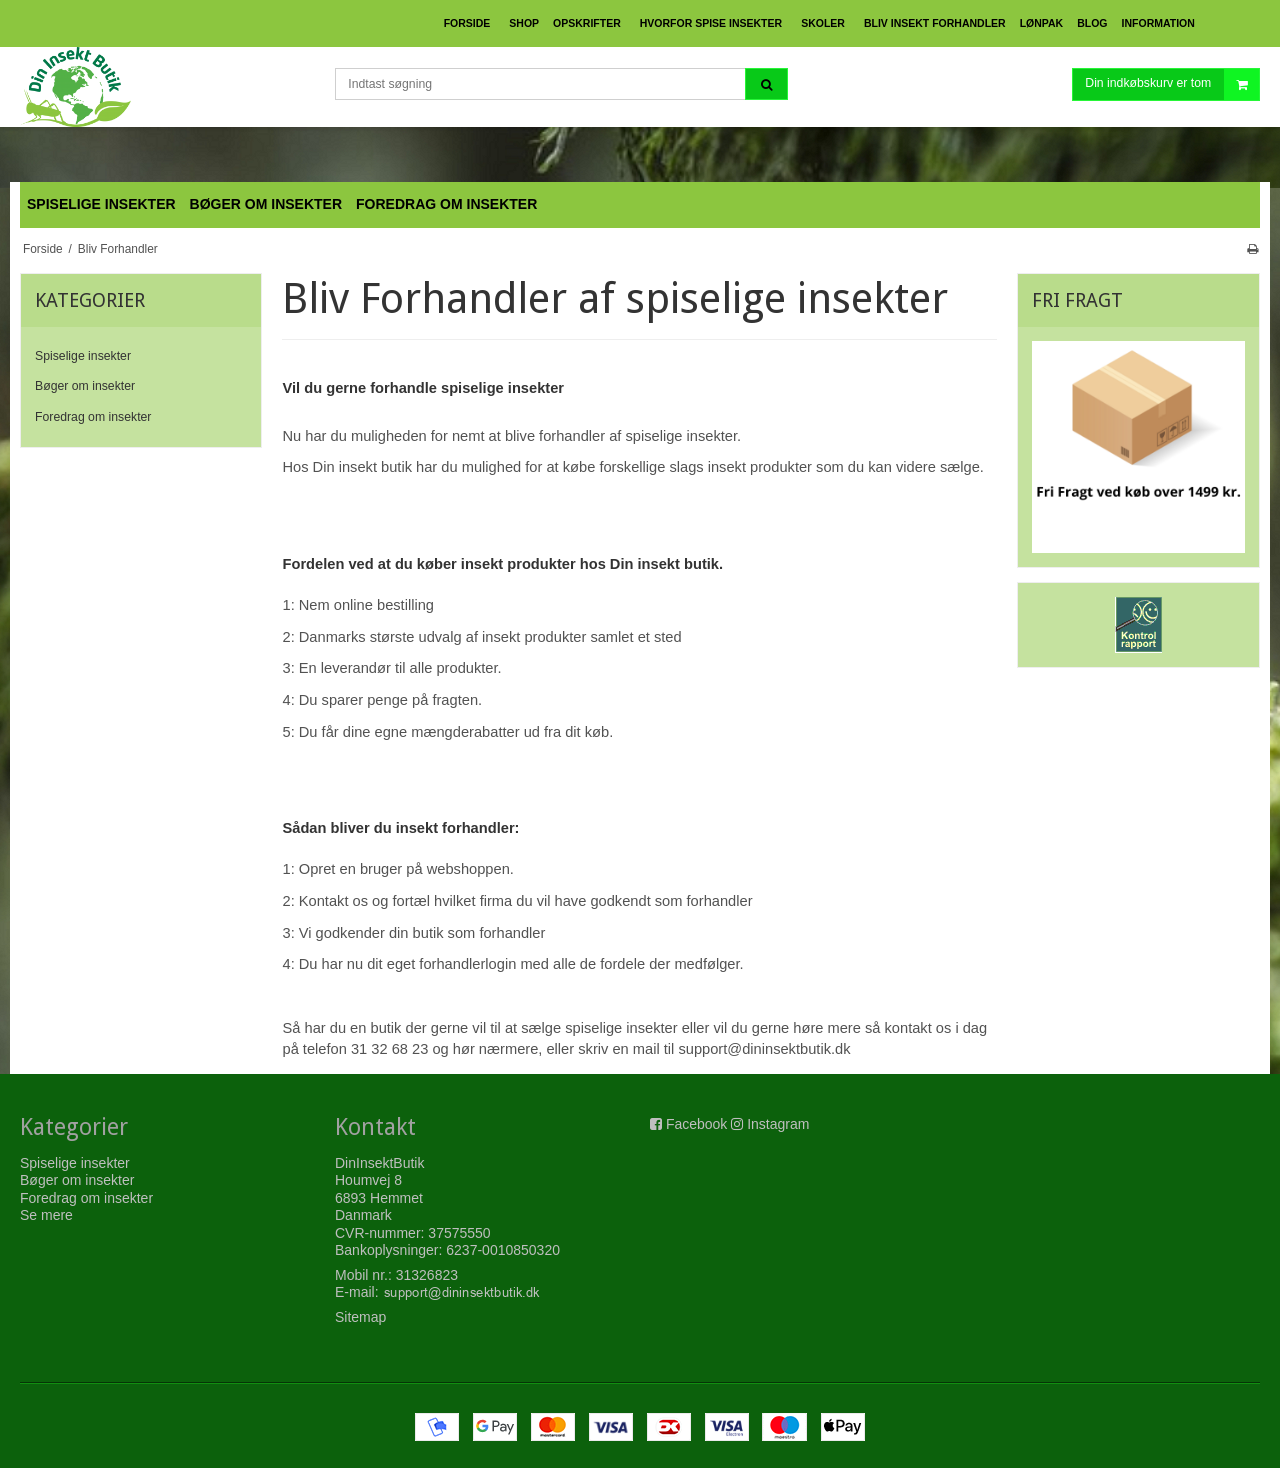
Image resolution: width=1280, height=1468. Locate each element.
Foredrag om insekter (93, 417)
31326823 (427, 1275)
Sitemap (360, 1317)
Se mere (46, 1215)
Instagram (778, 1124)
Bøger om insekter (85, 386)
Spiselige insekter (83, 356)
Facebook (696, 1124)
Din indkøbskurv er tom (1172, 84)
